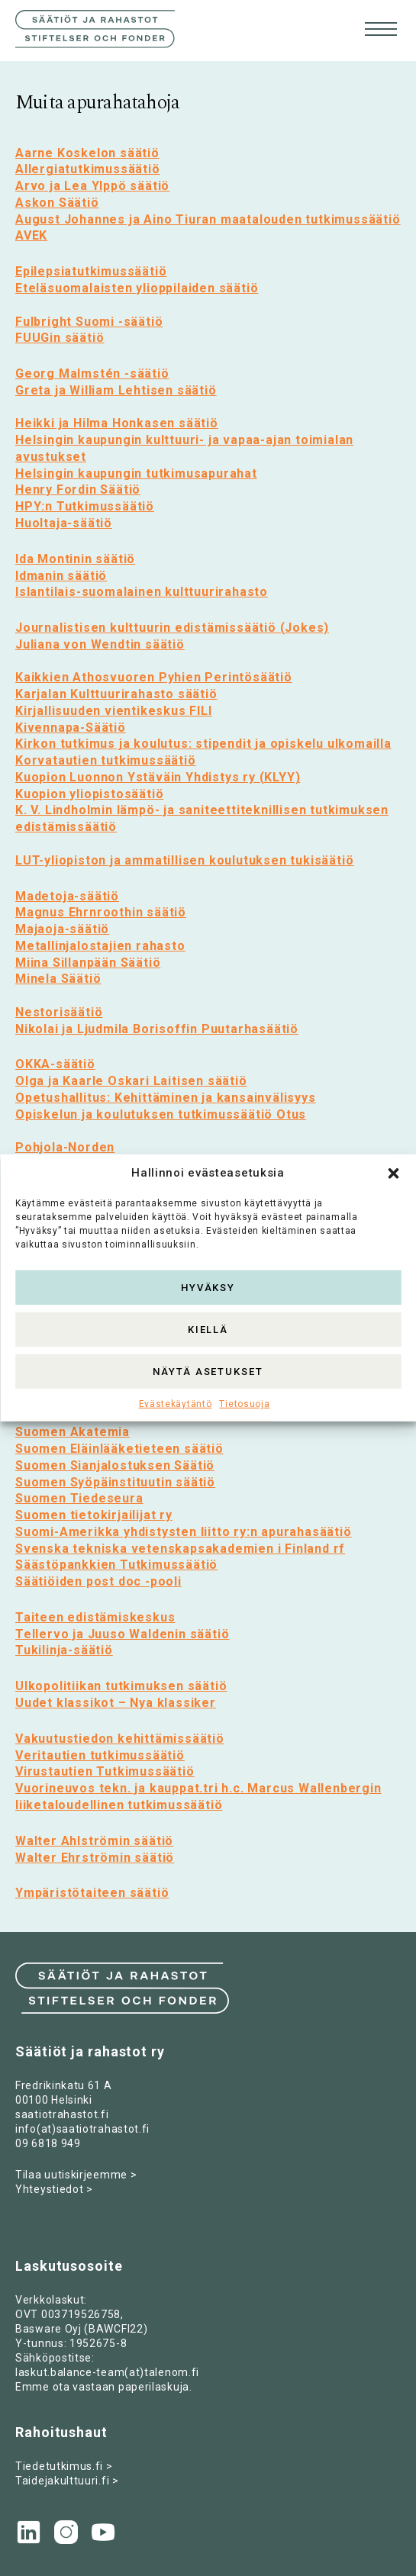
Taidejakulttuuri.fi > (67, 2481)
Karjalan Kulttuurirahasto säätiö (116, 694)
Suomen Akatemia (72, 1432)
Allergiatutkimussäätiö (87, 169)
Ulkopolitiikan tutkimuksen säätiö (121, 1686)
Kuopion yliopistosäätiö (89, 794)
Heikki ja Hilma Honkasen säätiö (116, 423)
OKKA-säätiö (55, 1064)
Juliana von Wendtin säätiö (100, 644)
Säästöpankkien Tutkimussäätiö (116, 1564)
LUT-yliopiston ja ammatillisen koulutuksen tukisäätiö (184, 860)
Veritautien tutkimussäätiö (100, 1755)
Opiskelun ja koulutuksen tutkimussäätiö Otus (160, 1114)
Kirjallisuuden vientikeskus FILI (113, 711)
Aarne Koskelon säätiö (87, 153)
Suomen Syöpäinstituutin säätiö (115, 1482)
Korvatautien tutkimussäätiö (105, 760)
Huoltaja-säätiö (63, 523)
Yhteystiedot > (54, 2189)
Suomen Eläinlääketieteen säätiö (119, 1448)
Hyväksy (208, 1287)
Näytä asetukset (208, 1371)
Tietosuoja (244, 1404)
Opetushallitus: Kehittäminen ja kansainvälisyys (165, 1097)
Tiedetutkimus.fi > (64, 2466)
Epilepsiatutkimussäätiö (90, 271)
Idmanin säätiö (61, 575)
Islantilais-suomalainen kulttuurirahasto (141, 591)
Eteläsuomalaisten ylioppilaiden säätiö (136, 288)
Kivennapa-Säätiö (70, 727)
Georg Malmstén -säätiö (92, 373)
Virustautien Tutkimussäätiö (105, 1771)
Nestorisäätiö (58, 1012)
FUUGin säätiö (59, 337)
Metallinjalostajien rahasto (100, 946)
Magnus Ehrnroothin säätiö (100, 912)
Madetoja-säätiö (67, 896)
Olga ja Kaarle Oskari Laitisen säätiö (131, 1081)
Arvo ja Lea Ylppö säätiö (92, 186)
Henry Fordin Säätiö (77, 489)
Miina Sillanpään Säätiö (87, 962)
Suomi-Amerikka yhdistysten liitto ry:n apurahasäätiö (183, 1532)
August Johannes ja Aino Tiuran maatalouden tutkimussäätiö (208, 219)
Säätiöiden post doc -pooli (98, 1581)
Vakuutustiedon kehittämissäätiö (119, 1738)
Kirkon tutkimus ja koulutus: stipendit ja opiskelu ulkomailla (203, 743)
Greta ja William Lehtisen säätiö (116, 390)
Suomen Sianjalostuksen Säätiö (114, 1465)
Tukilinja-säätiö (64, 1650)
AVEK (31, 235)
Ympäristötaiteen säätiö (92, 1892)
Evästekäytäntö (175, 1404)
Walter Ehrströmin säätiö (94, 1857)
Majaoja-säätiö (62, 929)
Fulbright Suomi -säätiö (89, 321)
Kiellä (208, 1329)
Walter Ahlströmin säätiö (94, 1841)
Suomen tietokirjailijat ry (94, 1515)
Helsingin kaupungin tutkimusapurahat (136, 473)
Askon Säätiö (57, 202)
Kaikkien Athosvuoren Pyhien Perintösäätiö (153, 677)
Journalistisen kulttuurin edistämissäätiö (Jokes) (172, 627)
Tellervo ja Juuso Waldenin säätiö (122, 1634)
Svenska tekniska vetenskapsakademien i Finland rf (180, 1548)
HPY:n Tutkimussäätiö (84, 506)
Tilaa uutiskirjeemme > (76, 2175)
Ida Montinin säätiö (75, 559)
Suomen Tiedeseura (79, 1498)
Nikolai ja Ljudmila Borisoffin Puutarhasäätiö (156, 1029)
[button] (393, 1173)
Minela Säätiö (58, 978)
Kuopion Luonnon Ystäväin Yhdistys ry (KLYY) (157, 777)
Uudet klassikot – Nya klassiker (115, 1702)
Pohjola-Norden (64, 1147)
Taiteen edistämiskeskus (95, 1617)
